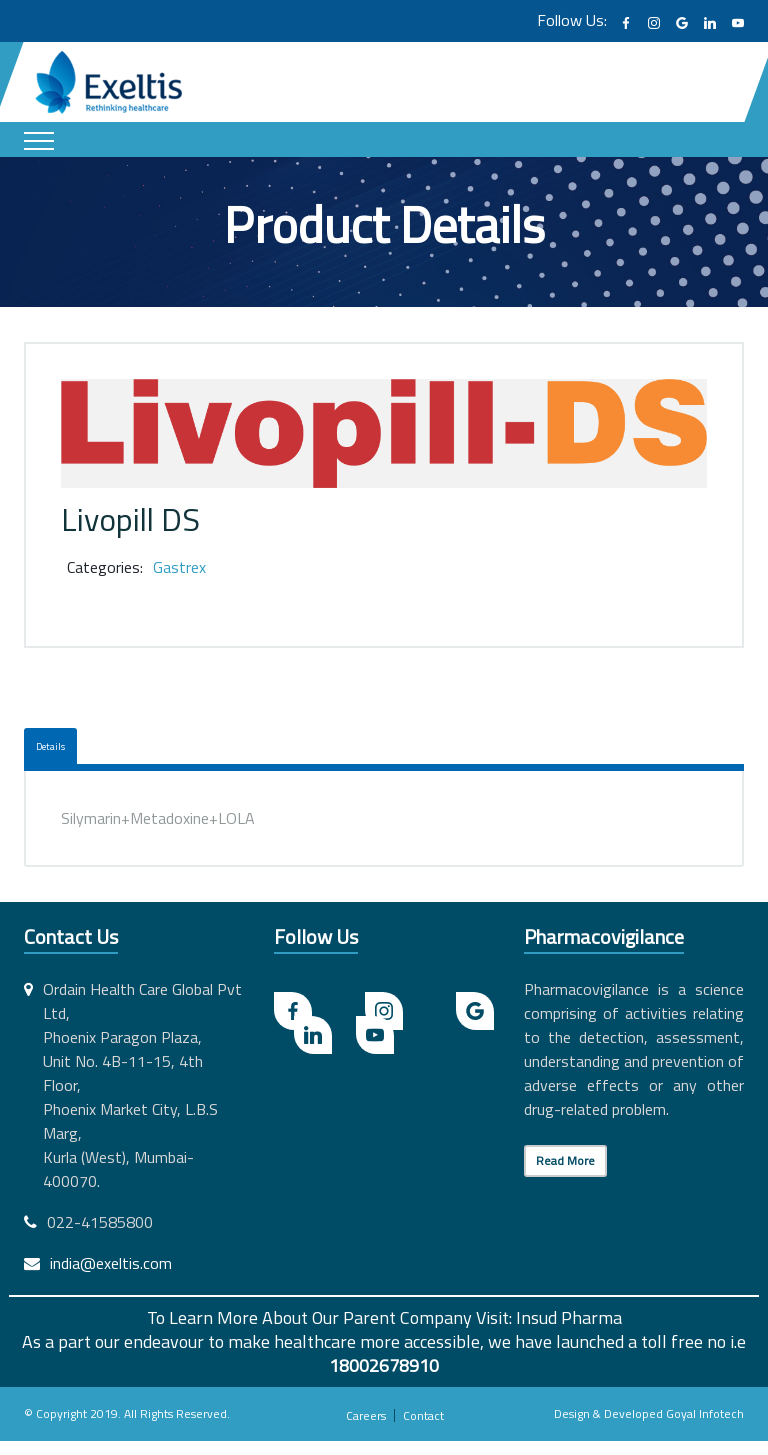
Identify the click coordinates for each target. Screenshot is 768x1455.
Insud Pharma (569, 1317)
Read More (565, 1160)
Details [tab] (50, 746)
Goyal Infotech (705, 1413)
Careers (366, 1415)
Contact (423, 1415)
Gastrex (179, 567)
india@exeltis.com (111, 1263)
